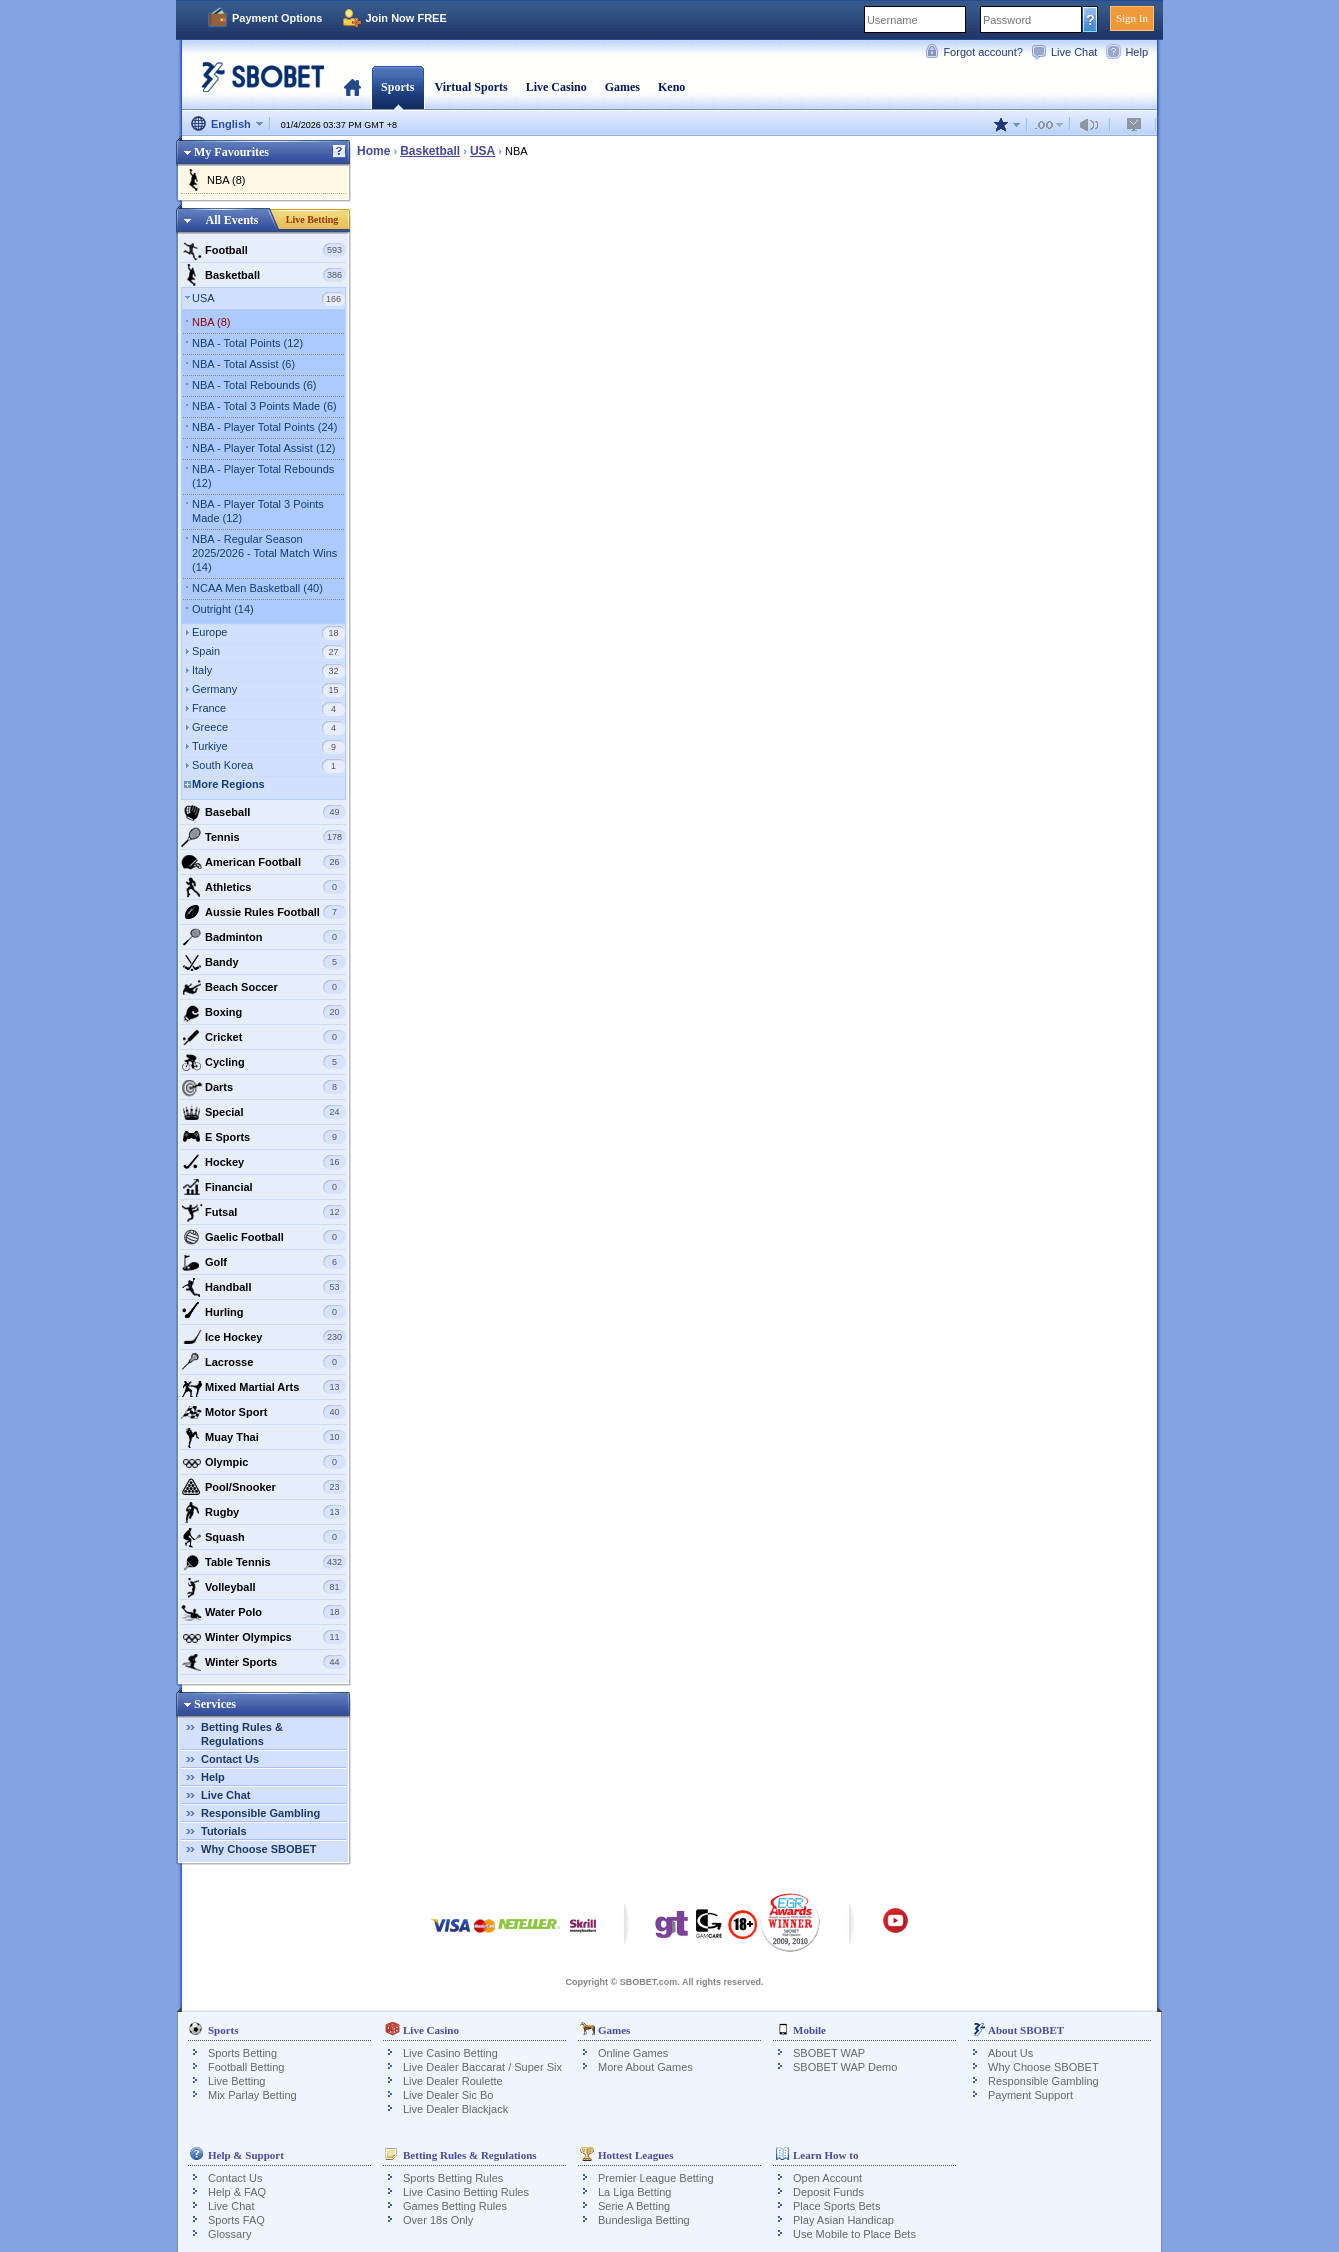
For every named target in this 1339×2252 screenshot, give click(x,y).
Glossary (229, 2234)
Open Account (827, 2178)
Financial (263, 1187)
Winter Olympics (263, 1637)
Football (263, 250)
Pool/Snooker (263, 1487)
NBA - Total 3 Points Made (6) (264, 406)
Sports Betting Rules (453, 2178)
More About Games (645, 2067)
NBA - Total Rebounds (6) (254, 385)
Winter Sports (263, 1662)
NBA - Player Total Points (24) (264, 427)
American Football (263, 862)
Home (352, 87)
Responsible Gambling (260, 1813)
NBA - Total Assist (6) (243, 364)
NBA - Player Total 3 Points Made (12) (258, 511)
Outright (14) (223, 609)
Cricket (263, 1037)
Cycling (263, 1062)
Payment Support (1030, 2095)
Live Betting (312, 219)
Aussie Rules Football (263, 912)
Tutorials (224, 1831)
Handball (263, 1287)
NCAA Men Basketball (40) (257, 588)
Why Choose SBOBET (259, 1849)
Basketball (263, 275)
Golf (263, 1262)
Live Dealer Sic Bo (448, 2095)
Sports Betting (242, 2053)
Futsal (263, 1212)
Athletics (263, 887)
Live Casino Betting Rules (466, 2192)
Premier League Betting (656, 2178)
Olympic (263, 1462)
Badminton (263, 937)
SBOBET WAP (829, 2053)
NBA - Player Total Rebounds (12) (263, 476)
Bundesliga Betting (644, 2220)
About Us (1010, 2053)
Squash (263, 1537)
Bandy (263, 962)
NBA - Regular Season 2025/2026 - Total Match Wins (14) (264, 553)
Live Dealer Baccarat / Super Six (482, 2067)
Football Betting (246, 2067)
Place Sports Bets (836, 2206)
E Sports (263, 1137)
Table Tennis (263, 1562)
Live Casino (556, 87)
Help (1136, 52)
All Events (231, 220)
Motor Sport (263, 1412)
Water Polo (263, 1612)
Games (622, 87)
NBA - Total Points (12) (247, 343)
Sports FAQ (236, 2220)
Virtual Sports (470, 87)
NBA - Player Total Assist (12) (263, 448)
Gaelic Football (263, 1237)
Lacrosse (263, 1362)
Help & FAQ (237, 2192)
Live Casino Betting (450, 2053)
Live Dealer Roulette (453, 2081)
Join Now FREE (405, 18)
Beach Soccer (263, 987)
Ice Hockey (263, 1337)
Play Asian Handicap (843, 2220)
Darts (263, 1087)
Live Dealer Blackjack (455, 2109)
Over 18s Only (438, 2220)
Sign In (1132, 18)
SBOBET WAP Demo (845, 2067)
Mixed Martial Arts (263, 1387)
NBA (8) (226, 180)
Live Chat (1074, 52)
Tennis (263, 837)
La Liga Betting (634, 2192)
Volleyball (263, 1587)
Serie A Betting (634, 2206)
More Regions (228, 784)
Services (215, 1704)
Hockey (263, 1162)
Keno (671, 87)
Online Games (633, 2053)
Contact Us (230, 1759)
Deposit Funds (828, 2192)
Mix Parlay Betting (252, 2095)
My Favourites (231, 152)
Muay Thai (263, 1437)
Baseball (263, 812)
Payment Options (277, 18)
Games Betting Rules (455, 2206)
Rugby (263, 1512)
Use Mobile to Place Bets (854, 2234)
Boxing (263, 1012)
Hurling (263, 1312)
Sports (397, 87)
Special (263, 1112)
